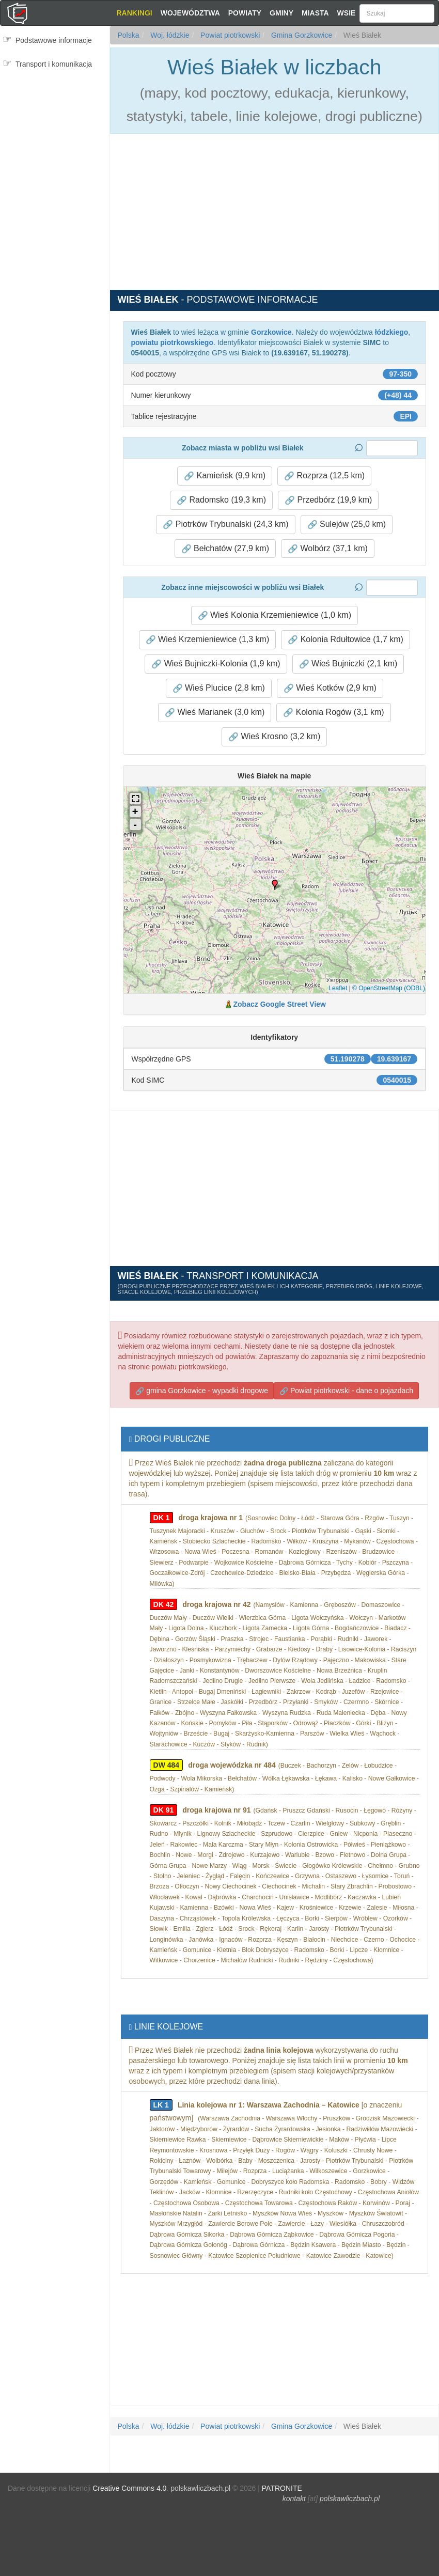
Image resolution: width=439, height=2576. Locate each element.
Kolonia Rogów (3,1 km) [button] (333, 712)
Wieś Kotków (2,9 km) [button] (330, 688)
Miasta (315, 13)
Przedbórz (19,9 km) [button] (328, 500)
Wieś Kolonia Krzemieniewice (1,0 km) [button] (274, 615)
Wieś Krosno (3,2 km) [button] (274, 736)
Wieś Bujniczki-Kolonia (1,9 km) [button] (215, 663)
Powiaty (244, 13)
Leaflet (337, 988)
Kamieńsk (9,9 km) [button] (224, 475)
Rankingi (134, 13)
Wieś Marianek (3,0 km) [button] (214, 712)
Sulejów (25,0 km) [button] (346, 524)
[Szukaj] (396, 13)
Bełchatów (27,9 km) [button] (225, 548)
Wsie (346, 13)
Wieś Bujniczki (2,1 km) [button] (348, 663)
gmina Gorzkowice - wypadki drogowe (201, 1390)
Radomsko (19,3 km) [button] (221, 500)
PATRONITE (282, 2488)
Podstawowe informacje (53, 40)
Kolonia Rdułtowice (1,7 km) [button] (345, 639)
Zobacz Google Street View (279, 1004)
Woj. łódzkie (168, 35)
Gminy (281, 13)
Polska (128, 35)
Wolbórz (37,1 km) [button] (328, 548)
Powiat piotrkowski (229, 35)
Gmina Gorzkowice (300, 35)
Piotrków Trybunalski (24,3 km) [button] (225, 524)
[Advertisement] (54, 138)
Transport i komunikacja (53, 64)
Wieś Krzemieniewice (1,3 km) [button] (208, 639)
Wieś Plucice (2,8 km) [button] (219, 688)
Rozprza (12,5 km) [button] (324, 475)
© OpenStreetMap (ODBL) (388, 988)
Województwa (190, 13)
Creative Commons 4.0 (129, 2488)
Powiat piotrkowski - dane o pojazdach (346, 1390)
